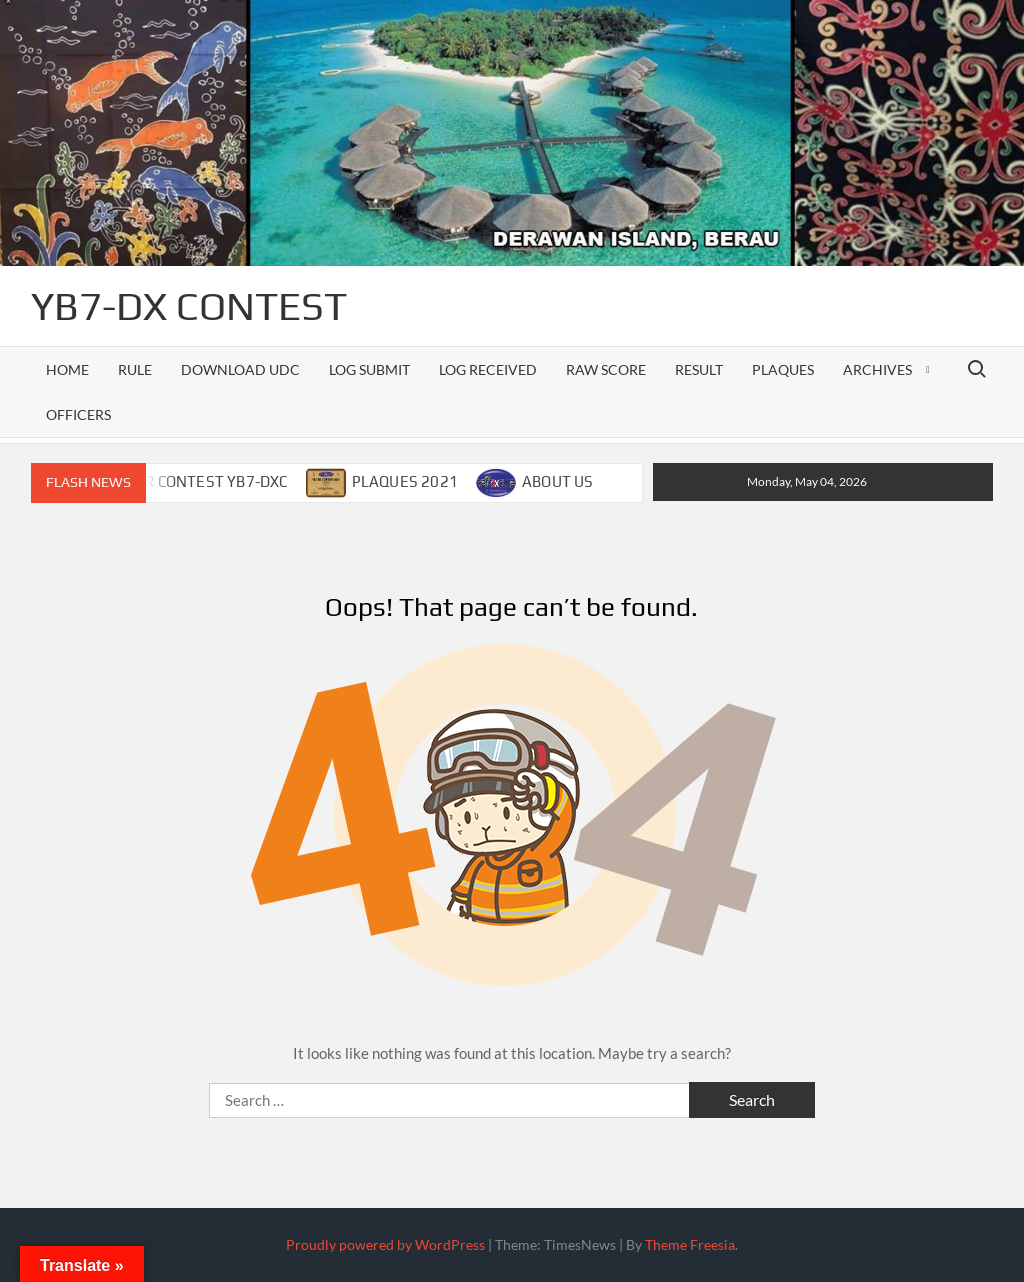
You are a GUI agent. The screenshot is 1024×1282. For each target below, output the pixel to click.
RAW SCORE (606, 369)
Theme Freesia (690, 1244)
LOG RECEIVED (488, 369)
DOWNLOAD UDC (240, 369)
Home (67, 369)
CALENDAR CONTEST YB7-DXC (183, 481)
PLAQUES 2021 (405, 481)
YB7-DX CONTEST (189, 306)
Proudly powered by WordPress (385, 1244)
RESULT (699, 369)
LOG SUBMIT (369, 369)
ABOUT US (558, 481)
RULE (135, 369)
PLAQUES (783, 369)
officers (78, 414)
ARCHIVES (877, 369)
